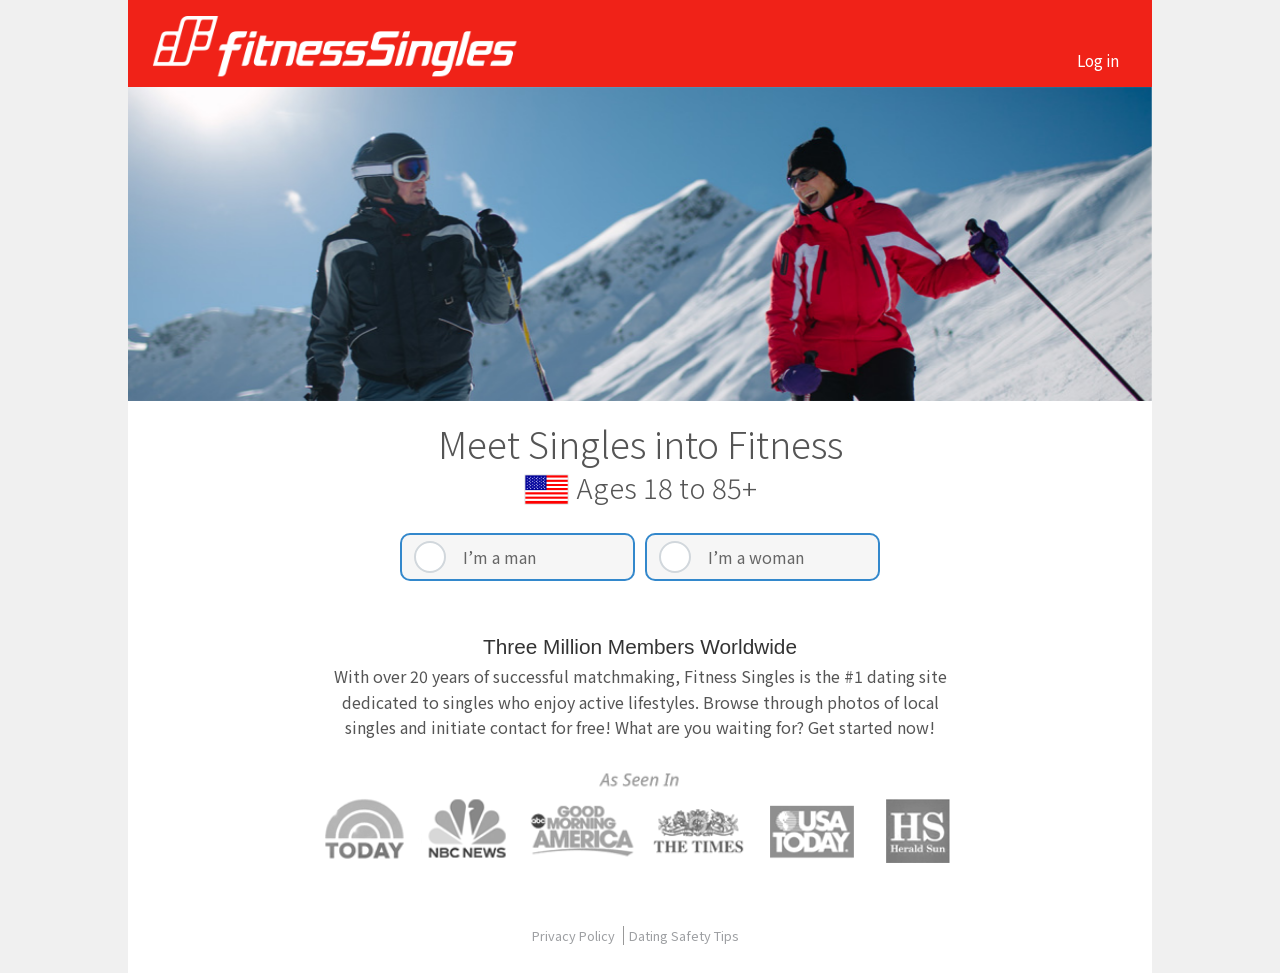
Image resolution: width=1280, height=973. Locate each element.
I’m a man (499, 557)
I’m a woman (756, 557)
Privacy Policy (575, 935)
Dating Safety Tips (684, 935)
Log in (1098, 60)
